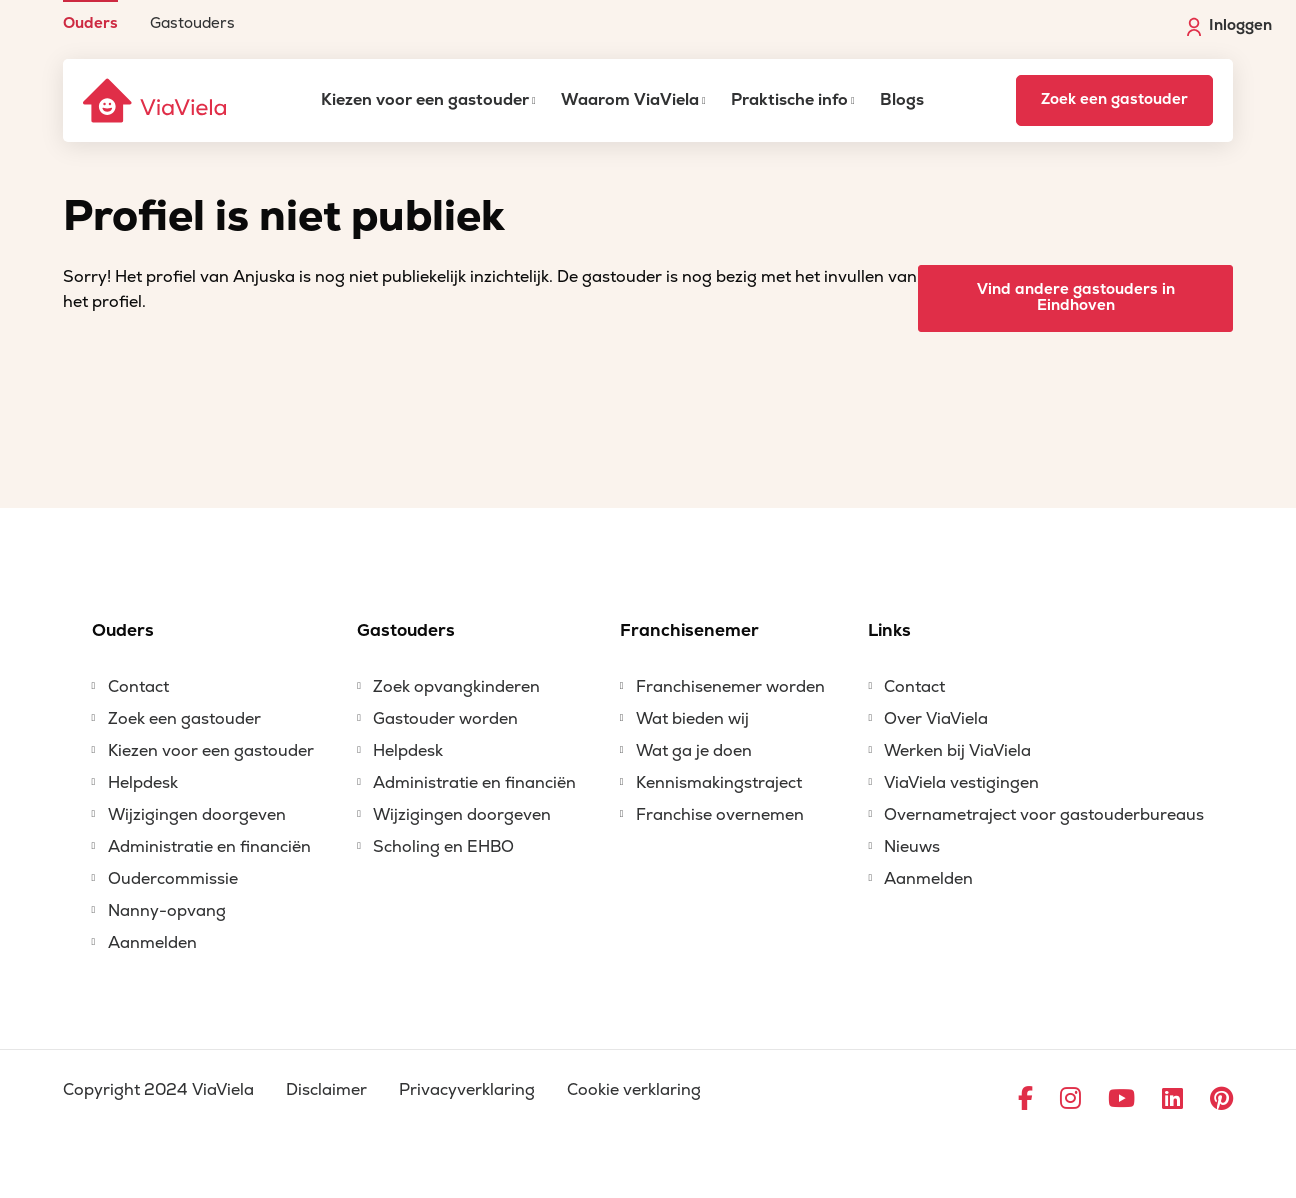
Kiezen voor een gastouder (425, 100)
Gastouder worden (445, 719)
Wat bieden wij (692, 719)
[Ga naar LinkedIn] (1172, 1100)
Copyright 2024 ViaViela (158, 1090)
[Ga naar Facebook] (1025, 1100)
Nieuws (912, 847)
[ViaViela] (156, 100)
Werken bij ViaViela (957, 751)
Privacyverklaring (467, 1090)
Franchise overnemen (720, 815)
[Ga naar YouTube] (1121, 1100)
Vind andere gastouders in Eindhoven (1076, 298)
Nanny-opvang (167, 911)
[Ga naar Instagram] (1070, 1100)
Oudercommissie (173, 879)
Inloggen (1229, 26)
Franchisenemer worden (730, 687)
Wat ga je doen (694, 751)
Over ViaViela (936, 719)
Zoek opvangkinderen (456, 687)
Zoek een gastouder (1114, 99)
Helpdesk (143, 783)
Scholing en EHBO (443, 847)
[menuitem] (90, 15)
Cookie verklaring (634, 1090)
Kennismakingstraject (719, 783)
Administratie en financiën (209, 847)
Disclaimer (326, 1090)
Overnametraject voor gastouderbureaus (1044, 815)
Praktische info (789, 100)
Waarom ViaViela (630, 100)
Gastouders (192, 22)
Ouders (90, 22)
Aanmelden (152, 943)
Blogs (902, 100)
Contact (138, 687)
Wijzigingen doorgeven (197, 815)
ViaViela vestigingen (961, 783)
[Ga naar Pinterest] (1221, 1100)
